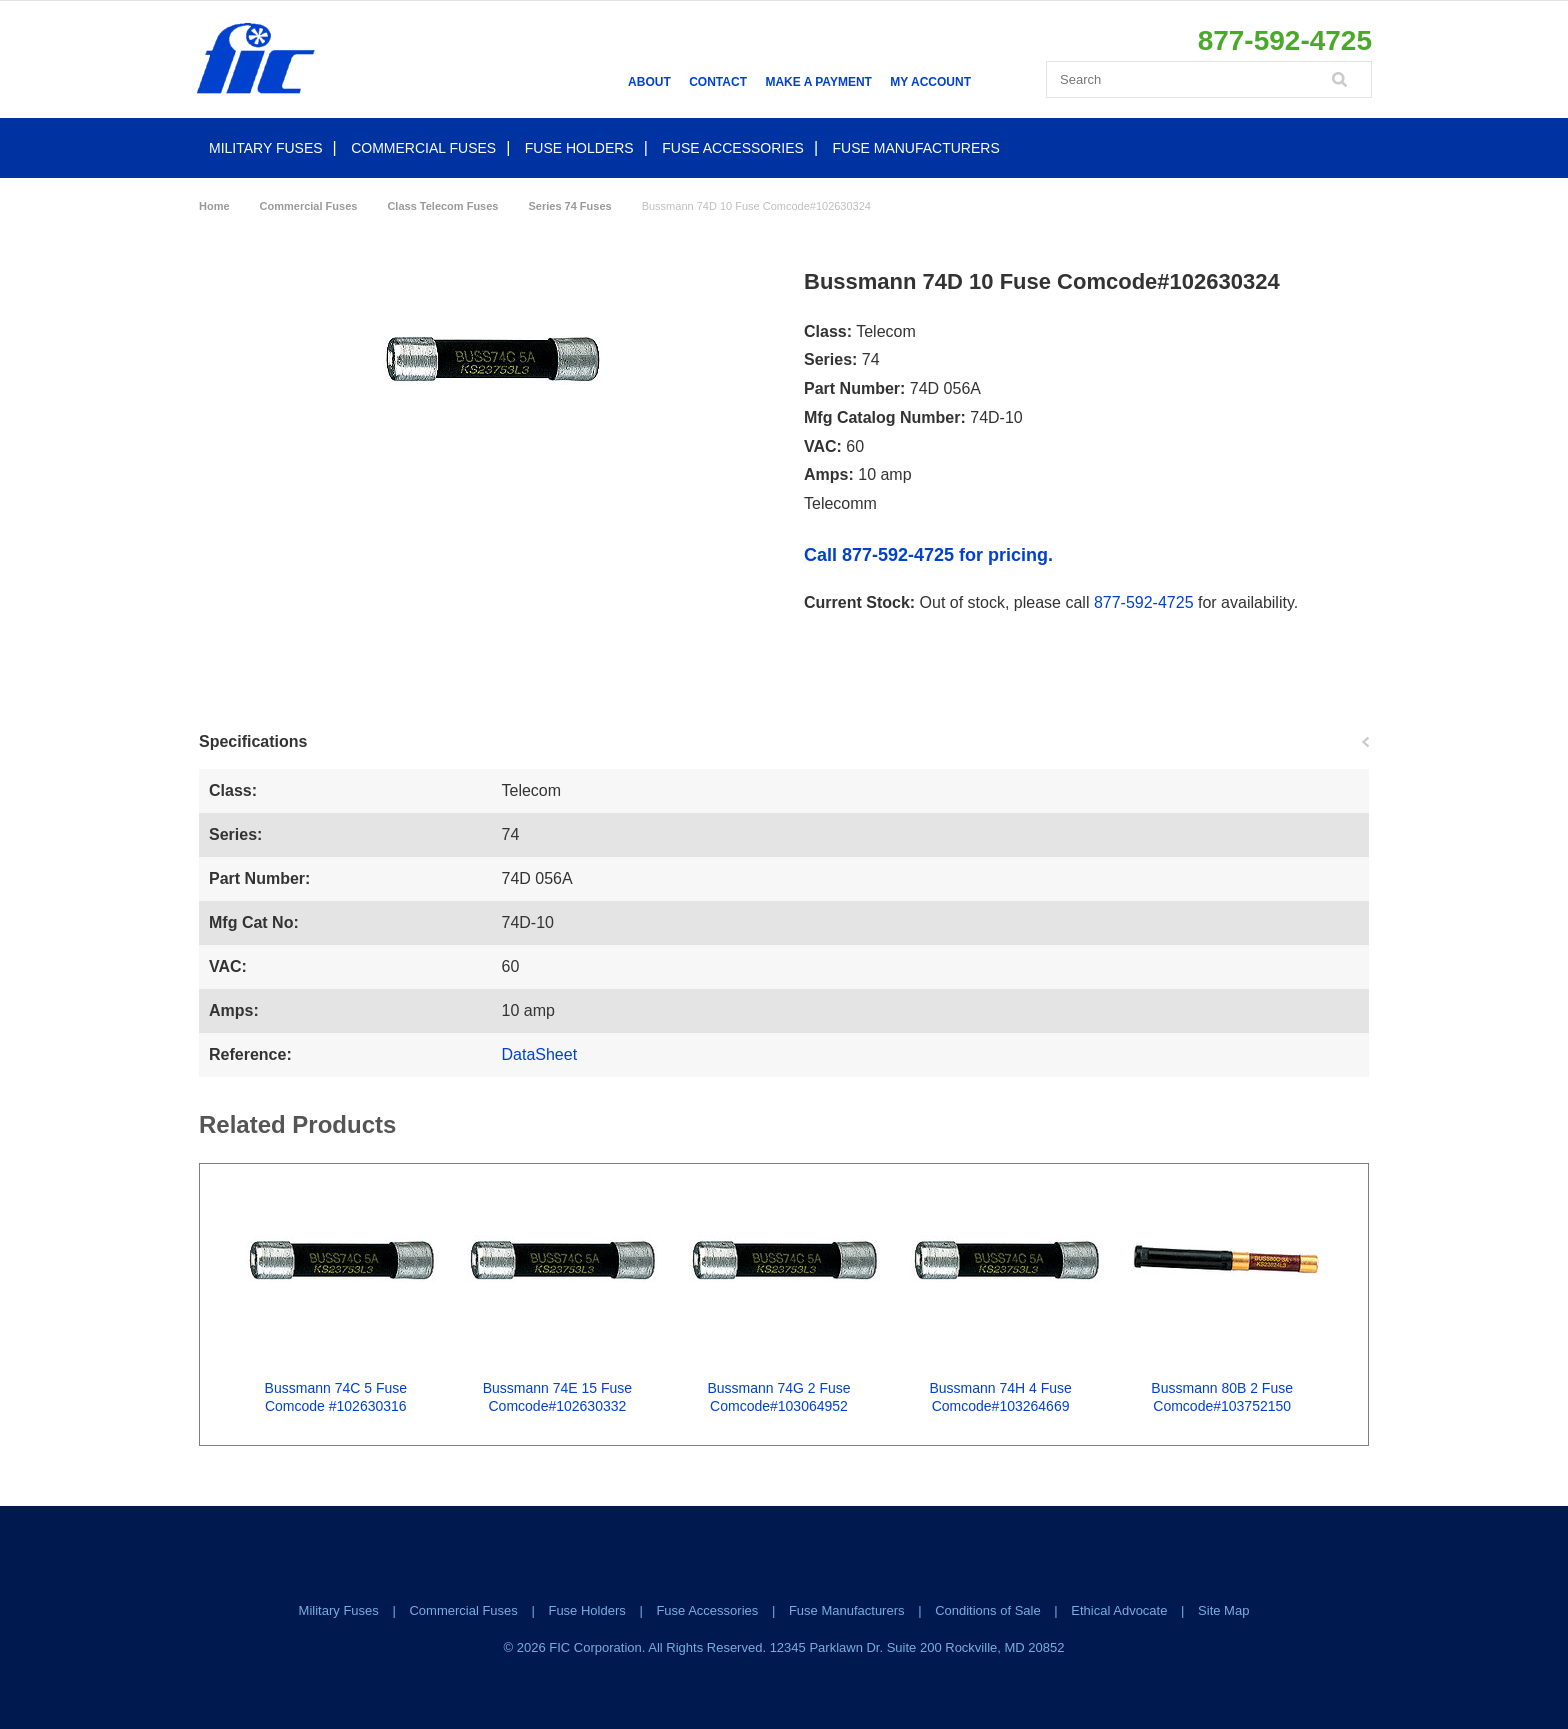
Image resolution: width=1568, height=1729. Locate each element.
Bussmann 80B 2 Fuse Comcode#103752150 (1222, 1397)
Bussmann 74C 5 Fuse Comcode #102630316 (336, 1397)
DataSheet (540, 1054)
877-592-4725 (1144, 602)
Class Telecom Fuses (442, 206)
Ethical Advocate (1119, 1610)
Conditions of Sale (988, 1610)
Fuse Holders (579, 148)
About (649, 82)
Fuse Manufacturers (916, 148)
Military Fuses (266, 148)
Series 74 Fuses (569, 206)
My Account (930, 82)
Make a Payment (818, 82)
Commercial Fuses (423, 148)
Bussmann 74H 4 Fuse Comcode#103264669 (1000, 1397)
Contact (718, 82)
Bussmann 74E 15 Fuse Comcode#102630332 (557, 1397)
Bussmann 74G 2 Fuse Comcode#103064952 (778, 1397)
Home (214, 206)
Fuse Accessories (733, 148)
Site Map (1223, 1610)
